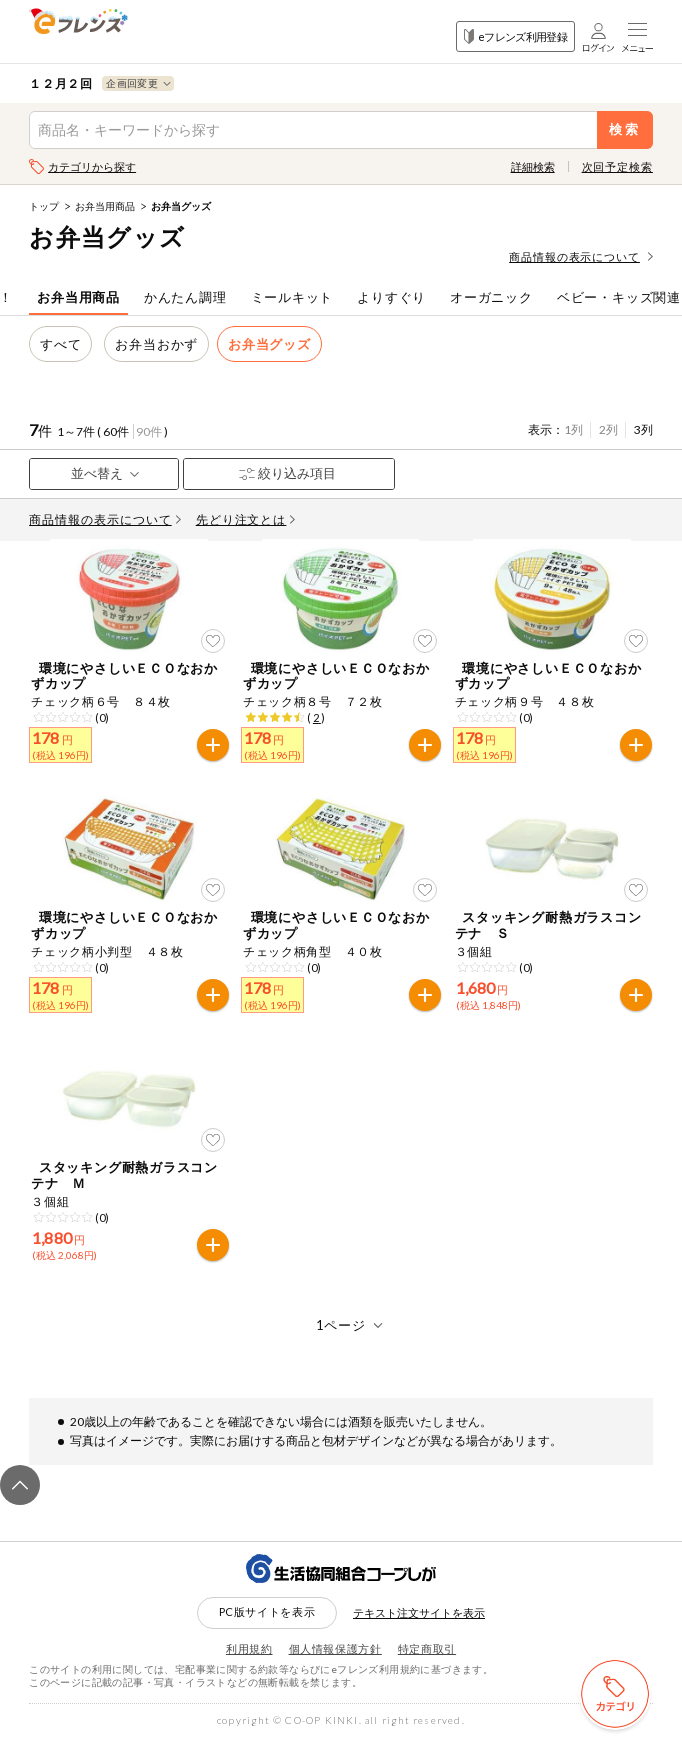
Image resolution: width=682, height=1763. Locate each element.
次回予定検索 (617, 166)
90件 (149, 431)
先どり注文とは (246, 519)
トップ (44, 206)
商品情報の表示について (581, 256)
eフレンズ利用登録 (515, 36)
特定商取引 (427, 1672)
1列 (573, 429)
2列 (608, 429)
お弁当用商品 (105, 206)
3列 (643, 429)
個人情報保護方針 (335, 1672)
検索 (624, 129)
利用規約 (249, 1672)
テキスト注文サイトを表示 (419, 1637)
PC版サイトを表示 (267, 1636)
